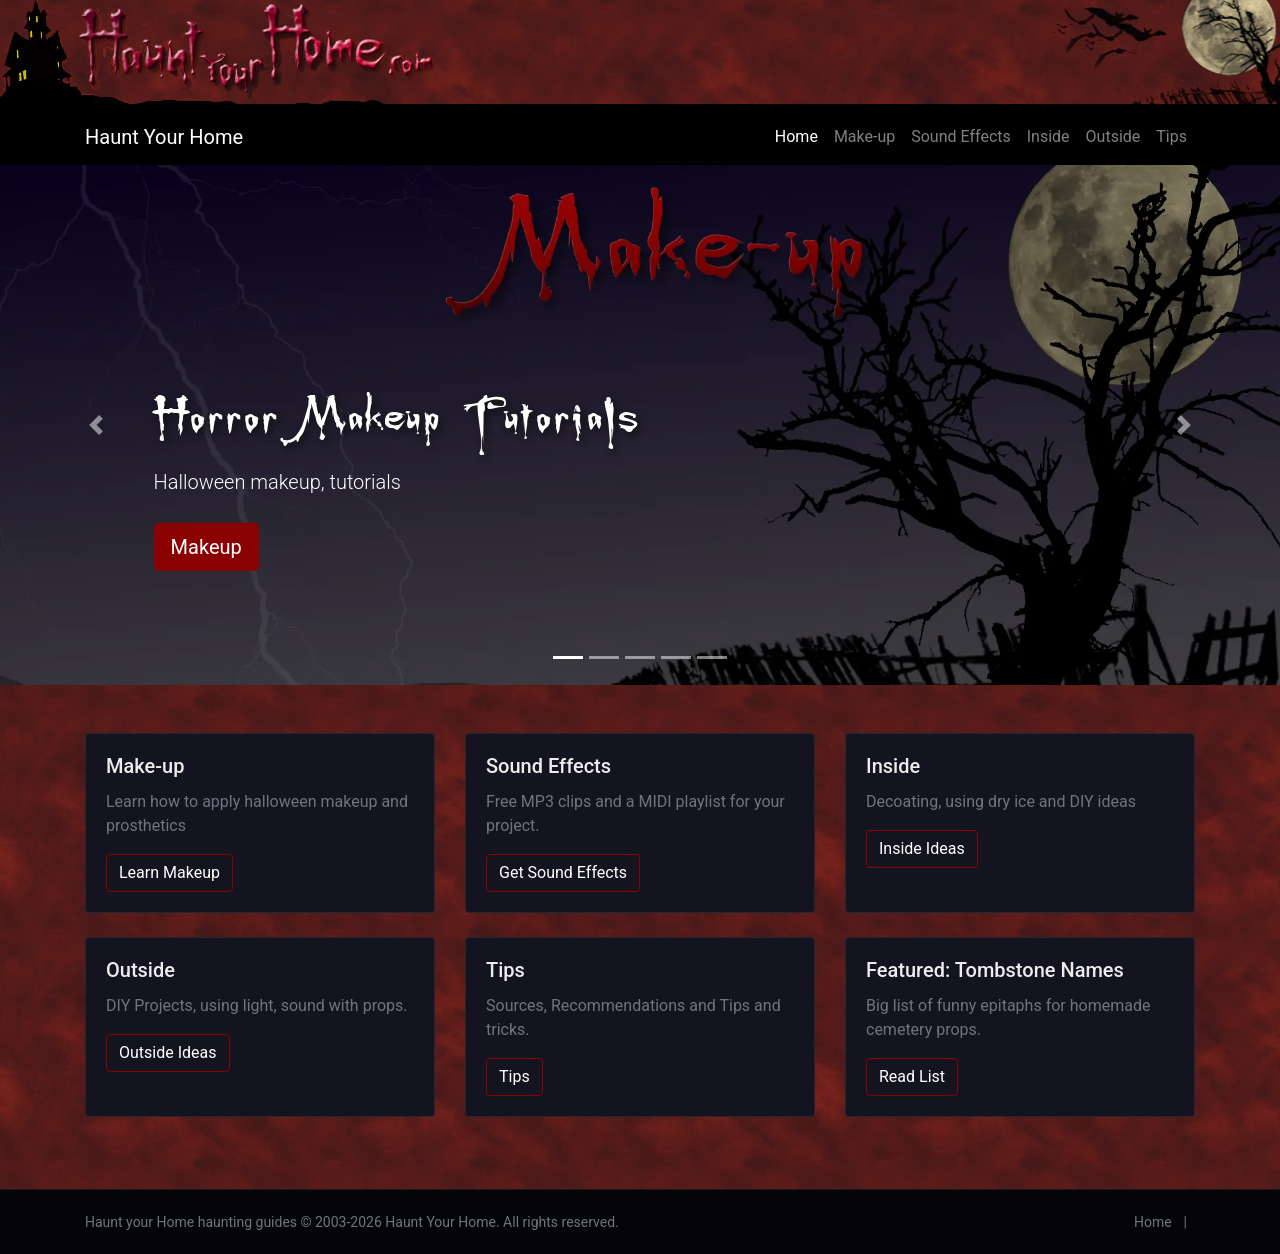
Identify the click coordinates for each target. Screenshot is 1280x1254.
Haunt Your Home (164, 137)
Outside (1113, 136)
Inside (1048, 136)
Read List (912, 1076)
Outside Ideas (168, 1052)
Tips (1171, 136)
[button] (96, 425)
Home (796, 136)
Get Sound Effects (563, 872)
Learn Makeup (169, 872)
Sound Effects (961, 136)
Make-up (864, 136)
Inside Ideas (922, 848)
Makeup (206, 547)
